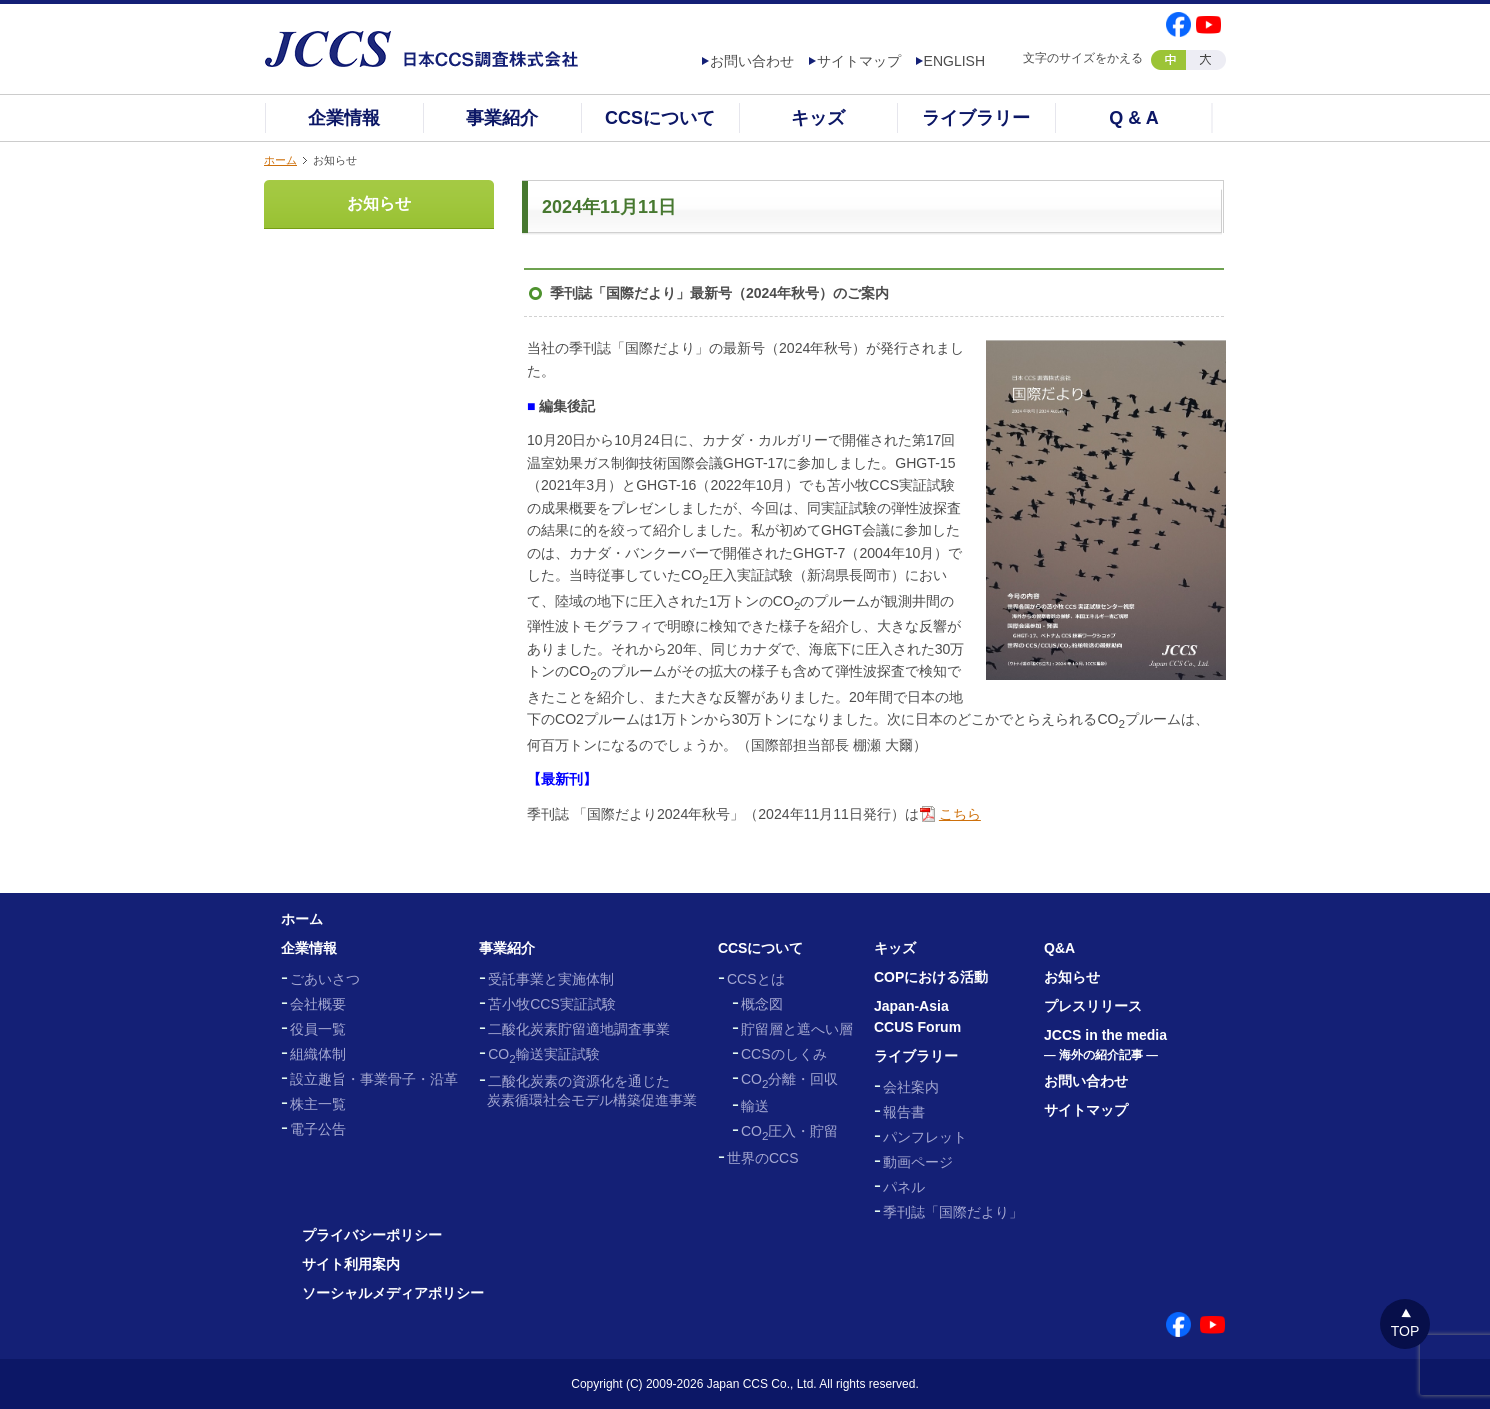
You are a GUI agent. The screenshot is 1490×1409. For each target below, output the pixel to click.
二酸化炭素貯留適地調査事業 (579, 1029)
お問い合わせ (752, 61)
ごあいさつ (325, 979)
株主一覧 (318, 1104)
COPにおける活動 (931, 977)
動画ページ (918, 1162)
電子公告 (318, 1129)
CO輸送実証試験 (543, 1054)
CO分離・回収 (789, 1079)
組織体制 (318, 1054)
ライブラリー (976, 118)
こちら (960, 814)
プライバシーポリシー (372, 1235)
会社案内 (911, 1087)
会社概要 (318, 1004)
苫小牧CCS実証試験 (552, 1004)
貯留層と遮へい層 (797, 1029)
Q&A (1059, 948)
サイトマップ (859, 61)
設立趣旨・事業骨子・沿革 (374, 1079)
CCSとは (756, 979)
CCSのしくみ (784, 1054)
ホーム (280, 160)
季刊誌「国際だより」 (953, 1212)
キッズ (818, 118)
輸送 (755, 1106)
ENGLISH (954, 61)
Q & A (1133, 118)
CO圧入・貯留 (789, 1131)
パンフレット (925, 1137)
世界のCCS (763, 1158)
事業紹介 (502, 118)
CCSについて (660, 118)
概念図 (762, 1004)
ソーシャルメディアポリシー (393, 1293)
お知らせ (379, 203)
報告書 (904, 1112)
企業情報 (344, 118)
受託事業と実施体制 (551, 979)
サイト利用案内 (351, 1264)
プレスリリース (1093, 1006)
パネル (904, 1187)
